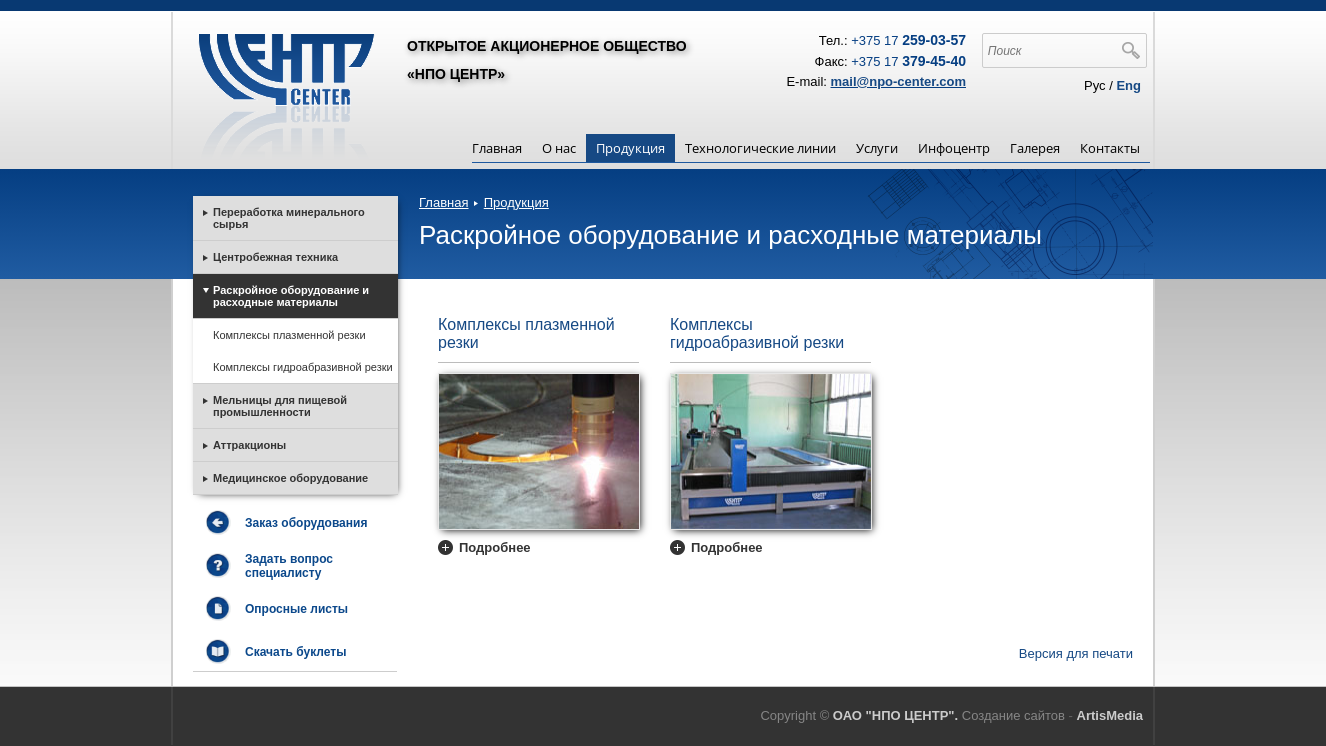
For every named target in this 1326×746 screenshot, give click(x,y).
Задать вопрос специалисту (289, 566)
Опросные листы (296, 609)
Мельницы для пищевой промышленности (280, 406)
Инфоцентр (954, 148)
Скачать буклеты (295, 652)
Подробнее (495, 547)
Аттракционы (249, 445)
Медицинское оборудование (290, 478)
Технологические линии (760, 148)
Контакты (1110, 148)
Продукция (630, 148)
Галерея (1035, 148)
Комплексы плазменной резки (526, 333)
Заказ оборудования (306, 523)
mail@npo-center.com (898, 81)
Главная (497, 148)
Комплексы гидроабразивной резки (757, 333)
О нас (559, 148)
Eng (1128, 85)
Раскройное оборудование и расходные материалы (291, 296)
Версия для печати (1076, 653)
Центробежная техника (275, 257)
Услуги (877, 148)
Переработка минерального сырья (289, 218)
